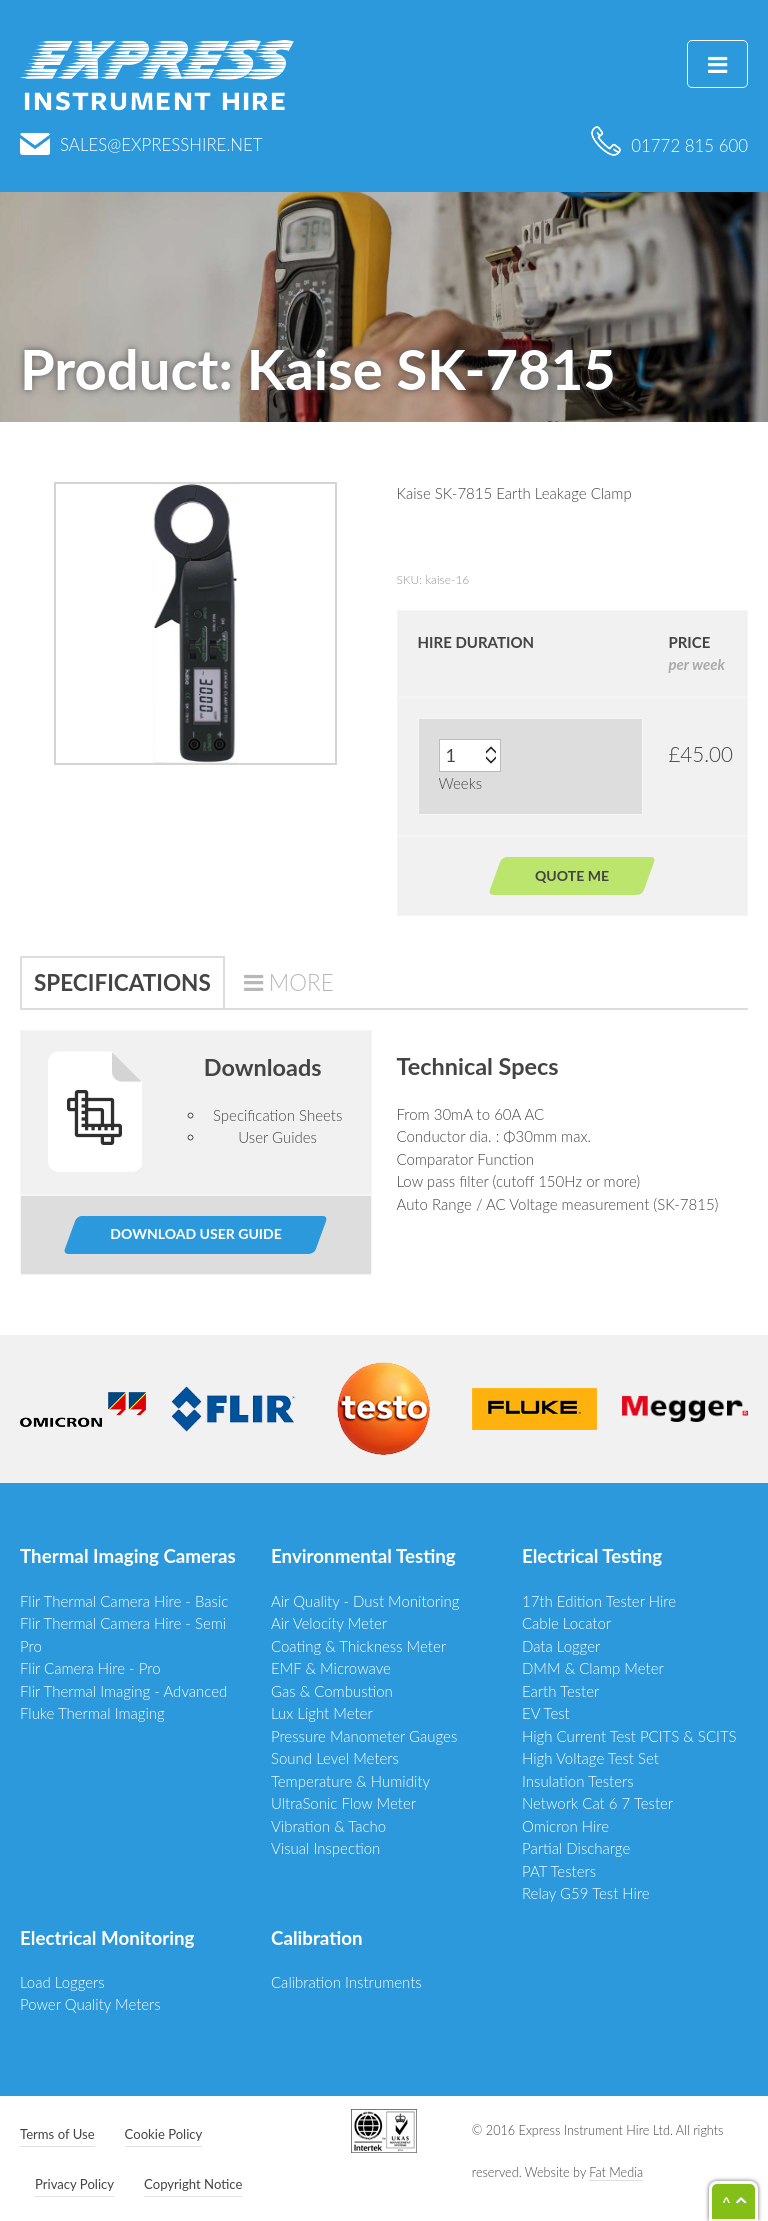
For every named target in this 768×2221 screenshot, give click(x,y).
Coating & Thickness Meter (358, 1646)
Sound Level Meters (335, 1758)
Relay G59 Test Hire (586, 1893)
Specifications (122, 982)
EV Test (546, 1713)
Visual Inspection (325, 1848)
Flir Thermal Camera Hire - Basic (124, 1601)
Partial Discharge (576, 1848)
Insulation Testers (578, 1781)
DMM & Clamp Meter (593, 1668)
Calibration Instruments (346, 1982)
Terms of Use (57, 2134)
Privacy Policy (74, 2184)
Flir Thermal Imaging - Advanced (123, 1691)
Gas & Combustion (332, 1691)
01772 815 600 (669, 145)
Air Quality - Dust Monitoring (365, 1601)
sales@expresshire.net (141, 144)
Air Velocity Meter (329, 1623)
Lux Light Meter (322, 1713)
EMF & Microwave (331, 1668)
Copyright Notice (193, 2184)
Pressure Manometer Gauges (364, 1736)
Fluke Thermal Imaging (92, 1713)
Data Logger (561, 1646)
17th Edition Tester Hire (599, 1601)
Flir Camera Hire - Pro (90, 1668)
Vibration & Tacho (328, 1826)
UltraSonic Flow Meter (343, 1803)
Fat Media (616, 2172)
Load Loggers (62, 1982)
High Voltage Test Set (590, 1758)
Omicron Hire (565, 1826)
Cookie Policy (164, 2134)
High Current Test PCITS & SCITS (629, 1736)
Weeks (461, 783)
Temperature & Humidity (350, 1781)
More (301, 982)
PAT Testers (559, 1871)
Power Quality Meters (90, 2004)
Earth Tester (560, 1691)
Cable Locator (566, 1623)
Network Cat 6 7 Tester (597, 1803)
